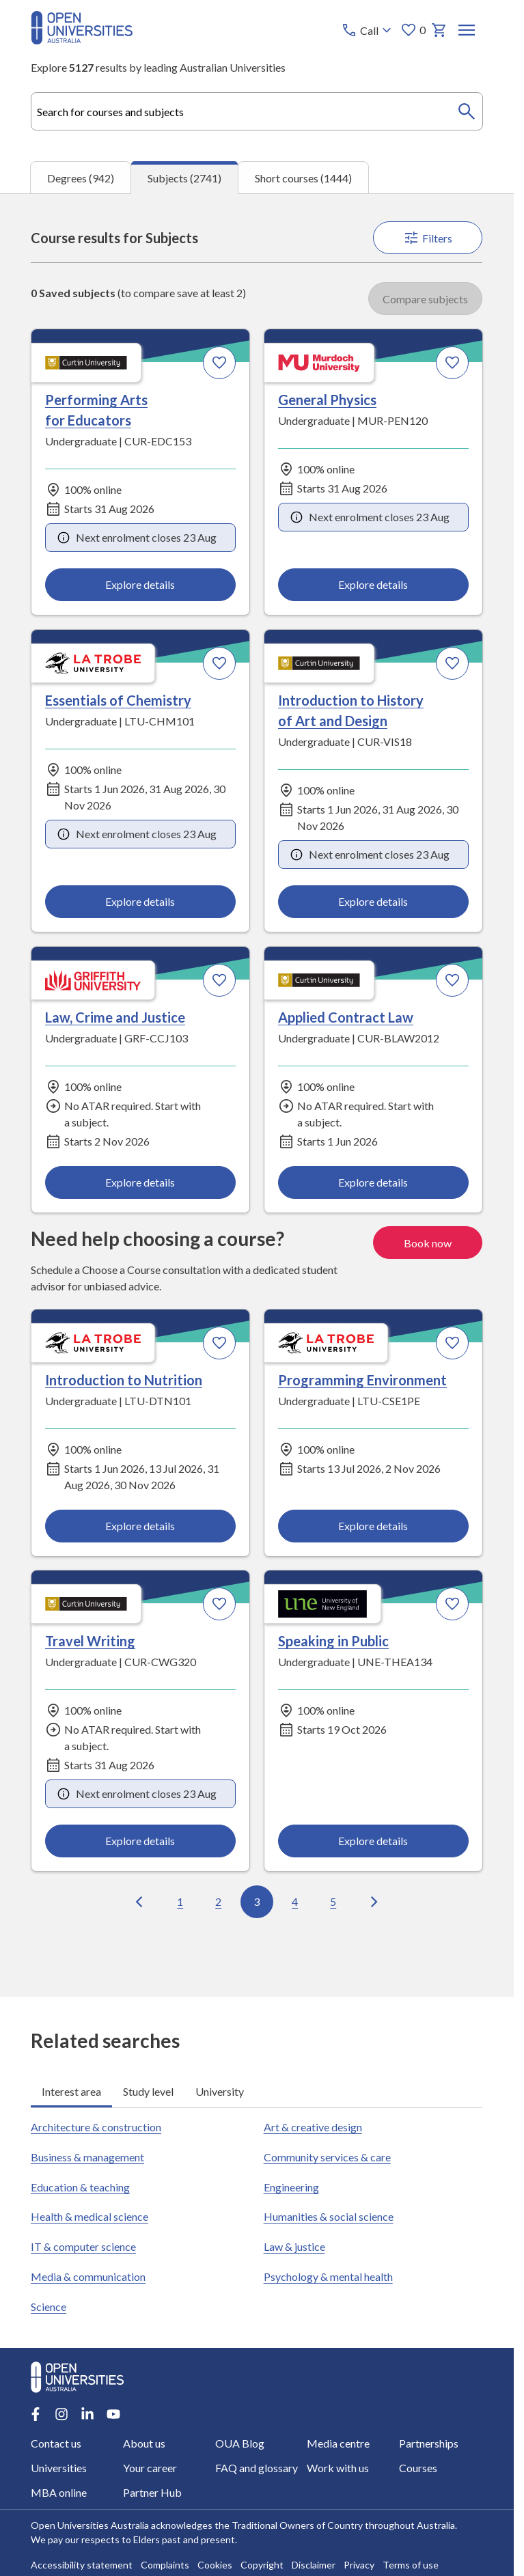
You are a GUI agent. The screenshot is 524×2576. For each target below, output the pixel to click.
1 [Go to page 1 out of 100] (180, 1901)
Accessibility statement (82, 2565)
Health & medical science (89, 2217)
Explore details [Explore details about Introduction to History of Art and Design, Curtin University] (373, 901)
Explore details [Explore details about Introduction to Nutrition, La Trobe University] (141, 1525)
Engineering (291, 2186)
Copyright (262, 2565)
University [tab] (219, 2091)
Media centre (338, 2443)
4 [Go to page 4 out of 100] (295, 1901)
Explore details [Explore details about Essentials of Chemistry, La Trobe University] (141, 901)
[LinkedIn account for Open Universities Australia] (87, 2414)
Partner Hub (152, 2492)
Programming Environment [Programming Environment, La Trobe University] (362, 1380)
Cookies (214, 2565)
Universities (59, 2467)
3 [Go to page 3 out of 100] (256, 1901)
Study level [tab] (148, 2091)
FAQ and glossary (256, 2467)
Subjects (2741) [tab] (184, 177)
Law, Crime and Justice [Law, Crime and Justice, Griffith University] (115, 1017)
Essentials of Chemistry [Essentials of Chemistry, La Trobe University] (118, 700)
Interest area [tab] (71, 2091)
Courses (418, 2467)
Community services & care (327, 2156)
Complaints (165, 2565)
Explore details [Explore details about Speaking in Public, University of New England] (373, 1840)
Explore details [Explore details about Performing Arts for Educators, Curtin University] (141, 585)
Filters (428, 238)
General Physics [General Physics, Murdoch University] (327, 399)
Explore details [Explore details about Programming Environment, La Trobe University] (373, 1525)
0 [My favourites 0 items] (413, 30)
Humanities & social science (329, 2217)
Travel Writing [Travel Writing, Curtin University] (90, 1641)
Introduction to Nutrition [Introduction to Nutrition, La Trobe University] (123, 1380)
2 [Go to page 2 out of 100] (218, 1901)
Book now (428, 1242)
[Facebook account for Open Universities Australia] (36, 2414)
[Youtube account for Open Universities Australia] (113, 2414)
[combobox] (256, 111)
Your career (150, 2467)
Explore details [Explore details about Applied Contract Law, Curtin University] (373, 1182)
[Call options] (368, 30)
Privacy (359, 2565)
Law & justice (294, 2247)
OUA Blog (239, 2443)
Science (48, 2306)
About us (144, 2443)
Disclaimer (313, 2565)
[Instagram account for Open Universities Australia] (61, 2414)
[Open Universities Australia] (82, 39)
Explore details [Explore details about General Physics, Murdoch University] (373, 585)
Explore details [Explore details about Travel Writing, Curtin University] (141, 1840)
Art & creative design (313, 2126)
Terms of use (411, 2565)
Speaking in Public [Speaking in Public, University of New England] (333, 1641)
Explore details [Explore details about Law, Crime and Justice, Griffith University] (141, 1182)
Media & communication (88, 2277)
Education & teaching (80, 2186)
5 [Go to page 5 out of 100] (333, 1901)
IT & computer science (83, 2247)
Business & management (87, 2156)
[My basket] (439, 30)
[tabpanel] (257, 1095)
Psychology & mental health (328, 2277)
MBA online (59, 2492)
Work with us (338, 2467)
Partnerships (428, 2443)
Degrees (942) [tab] (80, 177)
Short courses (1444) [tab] (303, 177)
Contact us (56, 2443)
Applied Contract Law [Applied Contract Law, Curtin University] (345, 1017)
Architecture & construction (96, 2126)
